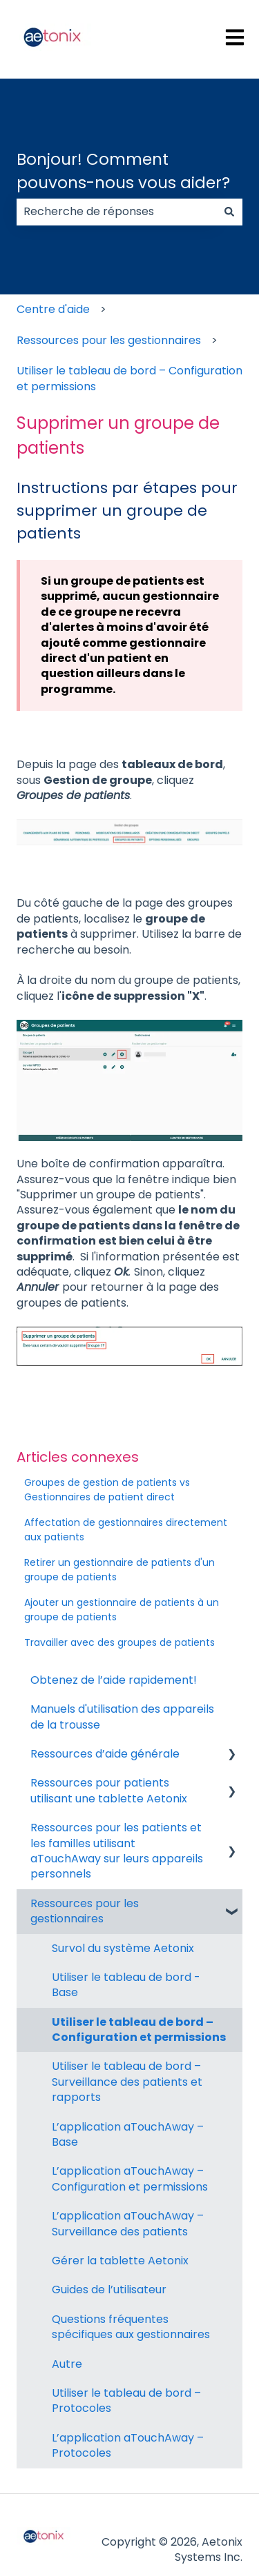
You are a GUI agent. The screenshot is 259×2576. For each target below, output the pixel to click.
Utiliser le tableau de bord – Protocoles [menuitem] (126, 2400)
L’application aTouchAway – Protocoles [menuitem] (128, 2445)
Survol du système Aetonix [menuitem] (123, 1948)
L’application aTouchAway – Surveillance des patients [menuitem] (128, 2223)
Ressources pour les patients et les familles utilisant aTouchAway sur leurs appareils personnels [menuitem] (116, 1851)
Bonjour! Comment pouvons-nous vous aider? (123, 171)
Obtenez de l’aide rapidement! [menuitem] (113, 1680)
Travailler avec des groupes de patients (119, 1642)
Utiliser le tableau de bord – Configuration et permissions (129, 378)
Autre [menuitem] (67, 2364)
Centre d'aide (53, 309)
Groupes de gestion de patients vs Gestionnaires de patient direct (107, 1490)
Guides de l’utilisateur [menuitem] (109, 2289)
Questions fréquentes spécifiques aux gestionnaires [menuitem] (131, 2326)
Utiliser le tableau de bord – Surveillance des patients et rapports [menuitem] (127, 2081)
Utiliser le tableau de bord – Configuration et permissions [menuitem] (139, 2029)
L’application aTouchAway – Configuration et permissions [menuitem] (130, 2178)
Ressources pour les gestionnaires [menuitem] (84, 1910)
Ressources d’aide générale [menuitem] (105, 1754)
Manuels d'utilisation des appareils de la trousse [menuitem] (122, 1716)
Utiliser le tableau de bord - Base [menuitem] (126, 1984)
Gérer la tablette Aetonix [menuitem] (120, 2260)
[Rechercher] (229, 212)
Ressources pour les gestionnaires (109, 340)
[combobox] (116, 212)
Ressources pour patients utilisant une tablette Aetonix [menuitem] (108, 1790)
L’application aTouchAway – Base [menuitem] (128, 2134)
